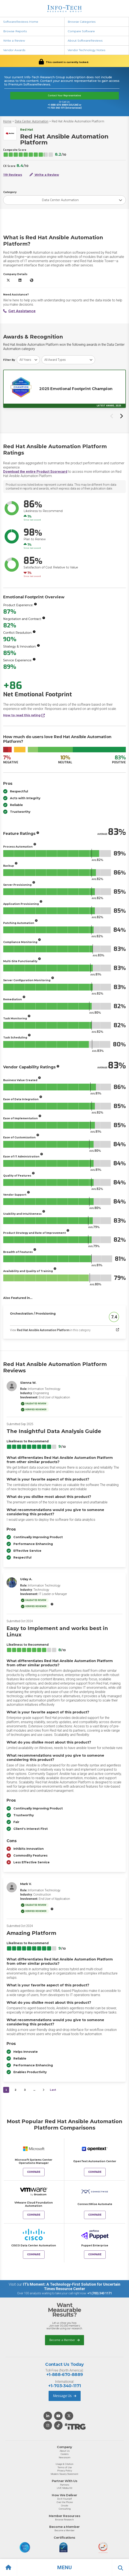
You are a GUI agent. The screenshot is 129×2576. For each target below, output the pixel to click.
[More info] (35, 604)
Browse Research (64, 2519)
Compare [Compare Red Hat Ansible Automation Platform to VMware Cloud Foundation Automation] (33, 2214)
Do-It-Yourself (64, 2498)
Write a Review (14, 40)
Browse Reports (15, 31)
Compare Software (81, 31)
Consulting (65, 2508)
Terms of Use (64, 2467)
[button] (64, 2567)
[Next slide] (121, 416)
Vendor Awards (14, 50)
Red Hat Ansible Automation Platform (78, 121)
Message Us (64, 2396)
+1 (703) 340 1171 (99, 2293)
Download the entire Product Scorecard (35, 472)
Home (7, 121)
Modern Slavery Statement (64, 2473)
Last (53, 2089)
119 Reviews (12, 175)
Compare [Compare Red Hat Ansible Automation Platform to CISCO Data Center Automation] (33, 2254)
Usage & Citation (64, 2464)
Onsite (64, 2505)
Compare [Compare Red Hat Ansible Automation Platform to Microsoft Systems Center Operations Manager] (33, 2172)
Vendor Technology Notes (86, 50)
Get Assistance (19, 311)
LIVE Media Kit (64, 2487)
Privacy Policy (64, 2470)
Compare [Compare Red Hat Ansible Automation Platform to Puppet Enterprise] (94, 2254)
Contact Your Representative (64, 95)
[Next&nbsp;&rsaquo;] (43, 2090)
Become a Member (64, 2340)
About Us (65, 2450)
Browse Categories (81, 21)
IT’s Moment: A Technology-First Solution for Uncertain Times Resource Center (71, 2286)
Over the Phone (64, 2502)
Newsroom (64, 2457)
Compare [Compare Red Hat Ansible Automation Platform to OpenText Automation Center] (94, 2172)
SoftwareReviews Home (20, 21)
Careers (64, 2454)
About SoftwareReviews (85, 40)
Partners (64, 2484)
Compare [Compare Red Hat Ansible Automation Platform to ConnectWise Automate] (94, 2214)
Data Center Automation (31, 121)
